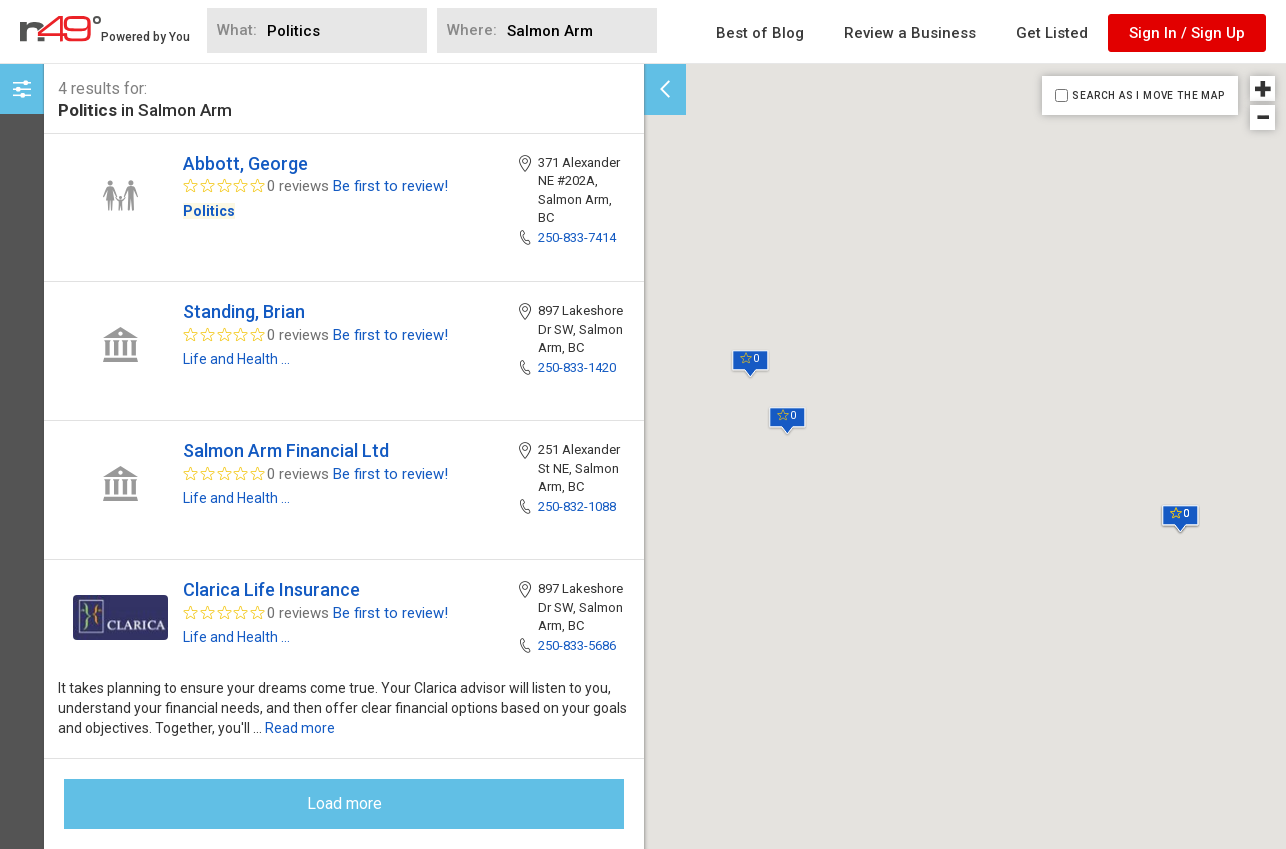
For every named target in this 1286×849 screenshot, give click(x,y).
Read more (300, 728)
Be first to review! (390, 186)
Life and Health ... (236, 359)
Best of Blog (760, 33)
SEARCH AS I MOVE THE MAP (1148, 95)
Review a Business (910, 33)
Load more (344, 803)
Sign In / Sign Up (1187, 33)
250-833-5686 (577, 645)
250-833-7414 (577, 237)
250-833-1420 (577, 367)
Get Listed (1052, 33)
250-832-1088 (577, 506)
